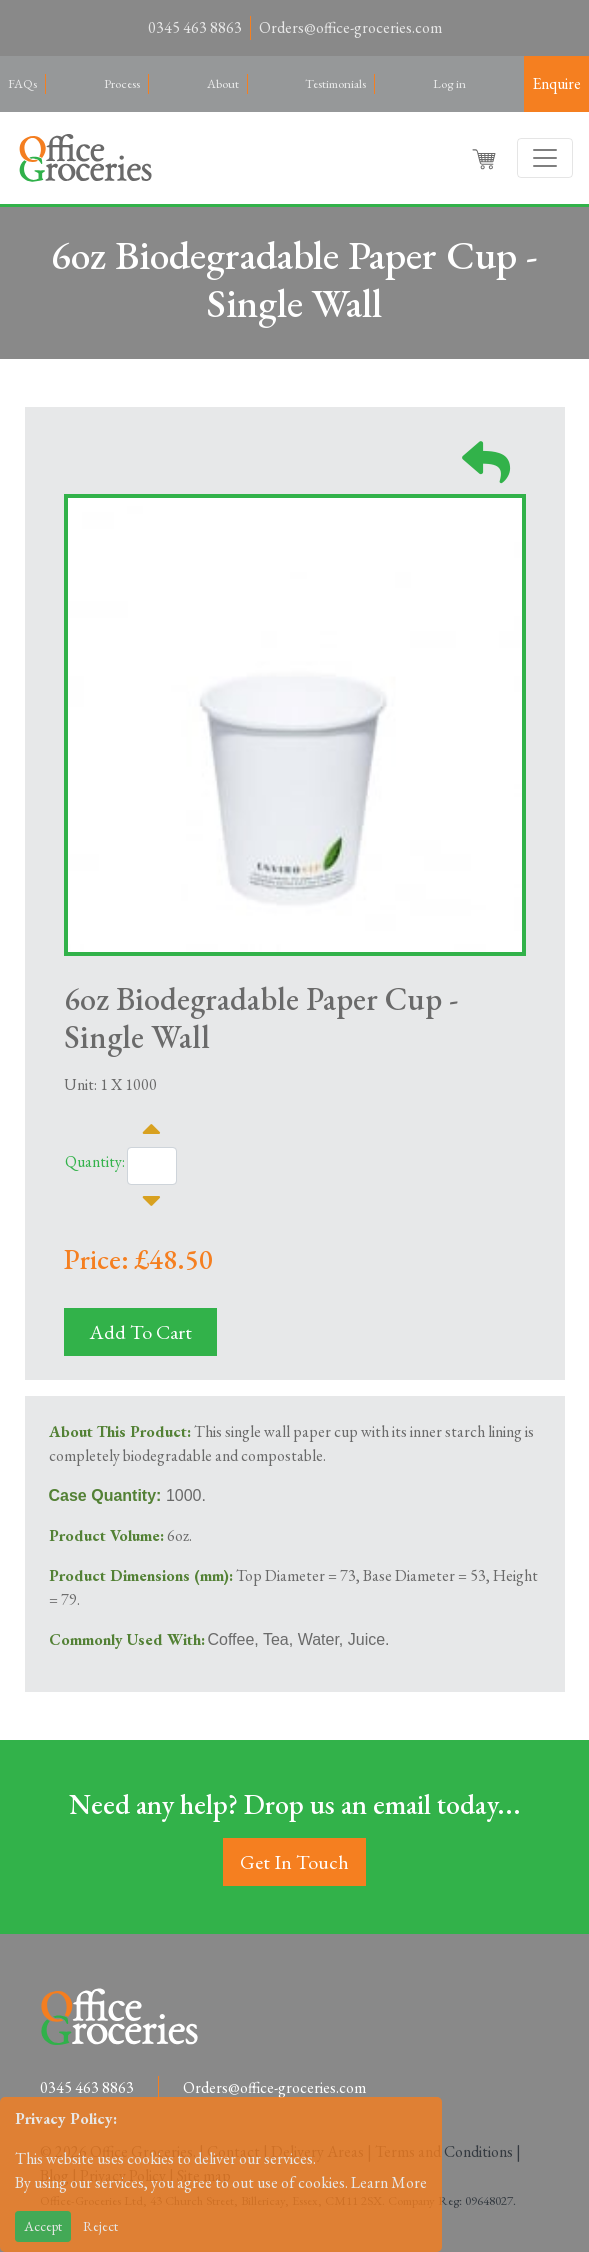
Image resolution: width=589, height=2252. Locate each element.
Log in (449, 83)
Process (122, 83)
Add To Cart (140, 1332)
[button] (486, 158)
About (223, 83)
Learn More (389, 2182)
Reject (100, 2226)
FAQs (22, 83)
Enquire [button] (556, 83)
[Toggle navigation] (545, 158)
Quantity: (95, 1161)
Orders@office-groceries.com (350, 27)
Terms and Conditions (444, 2151)
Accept (43, 2226)
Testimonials (335, 83)
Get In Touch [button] (294, 1862)
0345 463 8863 (195, 27)
